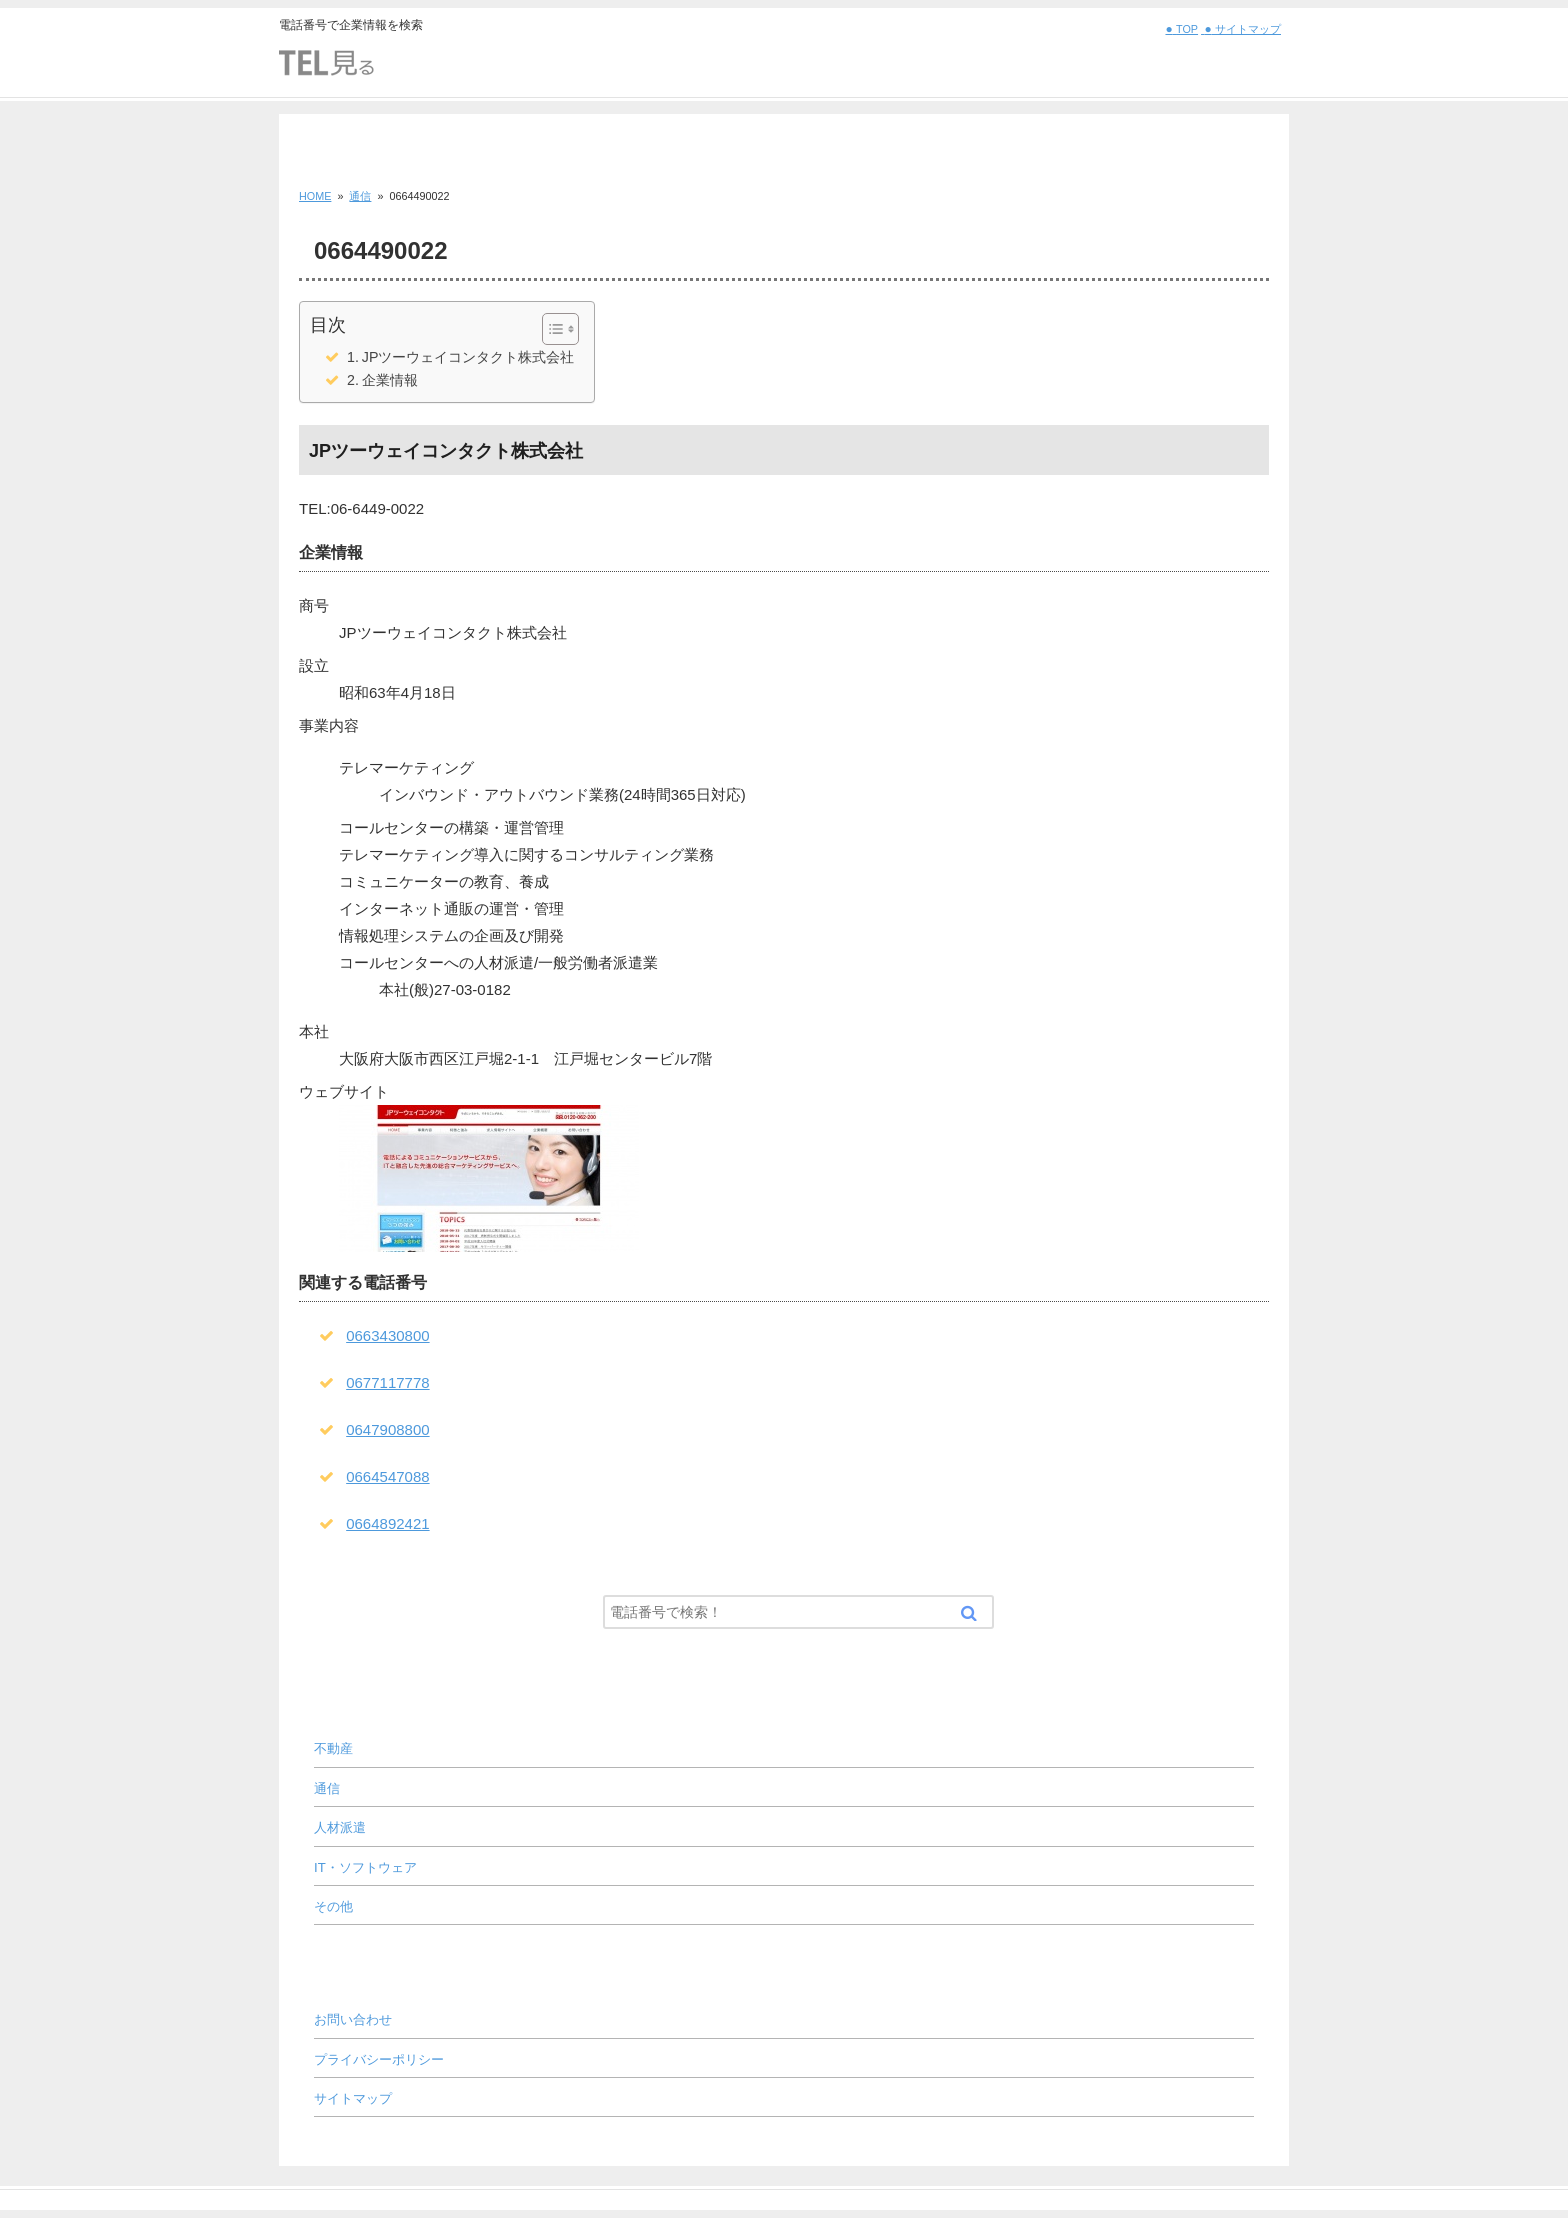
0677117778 (387, 1382)
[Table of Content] (560, 329)
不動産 (333, 1748)
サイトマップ (353, 2098)
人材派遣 (340, 1827)
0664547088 (387, 1476)
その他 (333, 1906)
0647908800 (387, 1429)
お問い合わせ (353, 2019)
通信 (327, 1788)
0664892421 (387, 1523)
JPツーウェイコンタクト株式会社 (468, 357)
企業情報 (390, 380)
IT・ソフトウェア (365, 1867)
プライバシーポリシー (379, 2059)
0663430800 (387, 1335)
